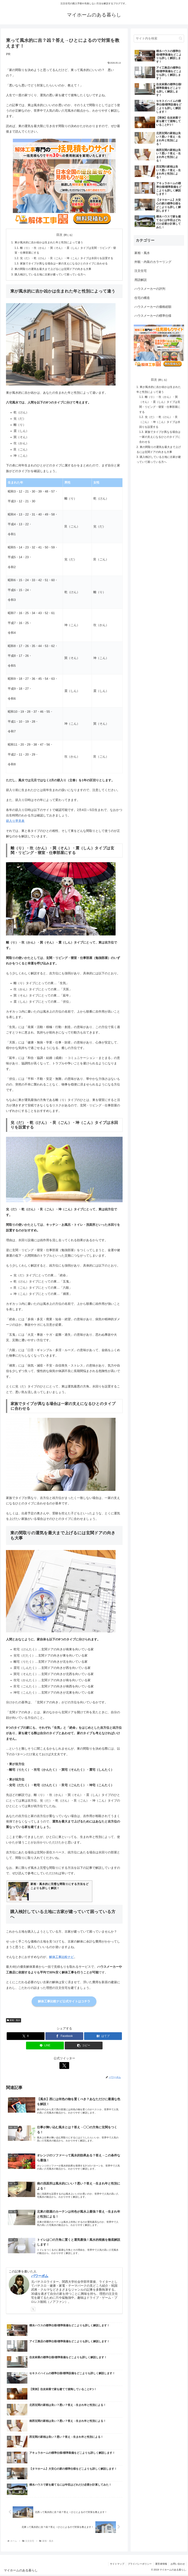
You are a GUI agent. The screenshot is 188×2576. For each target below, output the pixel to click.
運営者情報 (161, 2565)
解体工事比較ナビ (61, 1958)
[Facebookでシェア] (64, 2037)
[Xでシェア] (26, 2037)
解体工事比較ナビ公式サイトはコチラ (64, 2002)
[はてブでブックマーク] (103, 2037)
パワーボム (39, 2277)
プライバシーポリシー (139, 2565)
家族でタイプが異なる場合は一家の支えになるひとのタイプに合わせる (64, 264)
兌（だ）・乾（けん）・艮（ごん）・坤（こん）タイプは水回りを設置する (66, 258)
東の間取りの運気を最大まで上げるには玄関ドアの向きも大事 (53, 269)
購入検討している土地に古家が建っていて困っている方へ (50, 275)
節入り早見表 (15, 822)
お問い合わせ (177, 2565)
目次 (59, 234)
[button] (84, 2046)
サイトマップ (116, 2565)
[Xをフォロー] (64, 2066)
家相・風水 (13, 2021)
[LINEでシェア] (45, 2046)
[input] (159, 38)
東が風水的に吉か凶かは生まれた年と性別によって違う (49, 242)
